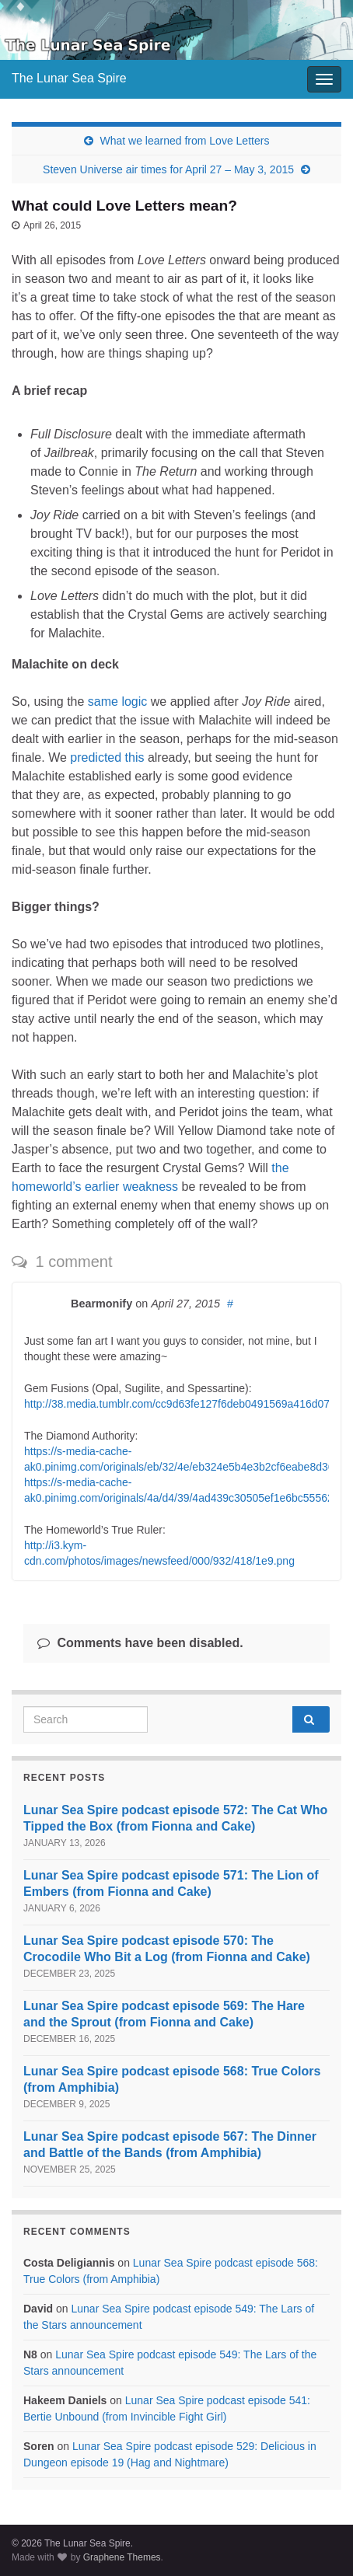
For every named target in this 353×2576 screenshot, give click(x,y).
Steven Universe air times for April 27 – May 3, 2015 (168, 169)
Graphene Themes (122, 2557)
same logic (117, 701)
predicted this (107, 757)
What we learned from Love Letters (185, 140)
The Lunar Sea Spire (69, 78)
